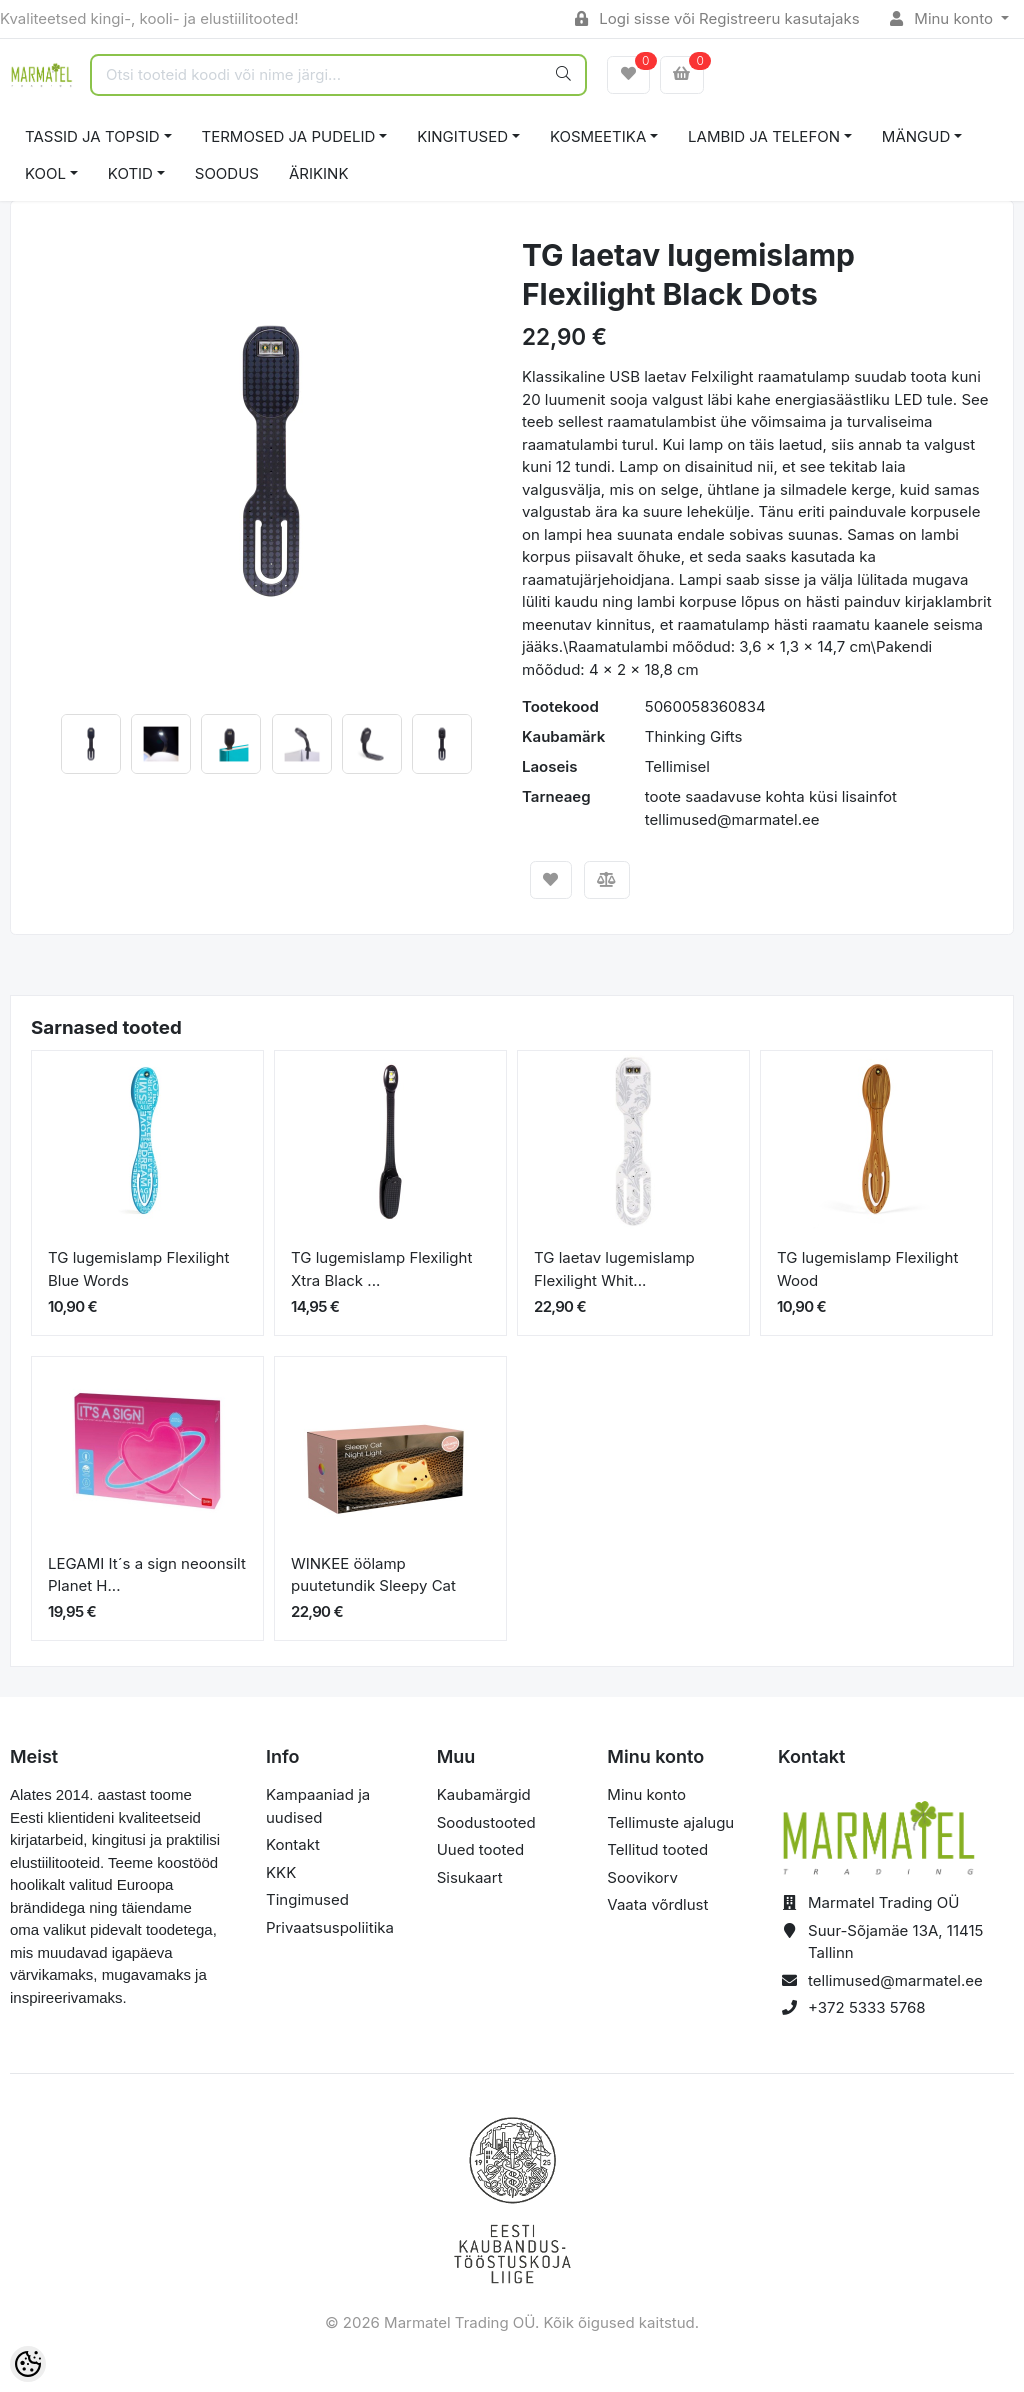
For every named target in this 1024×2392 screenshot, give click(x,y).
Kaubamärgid (484, 1794)
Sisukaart (470, 1877)
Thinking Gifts (694, 736)
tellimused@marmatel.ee (895, 1980)
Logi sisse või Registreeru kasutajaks (717, 18)
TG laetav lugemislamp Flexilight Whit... (614, 1269)
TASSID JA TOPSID (92, 136)
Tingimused (307, 1899)
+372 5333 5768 (867, 2007)
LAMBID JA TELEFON (764, 136)
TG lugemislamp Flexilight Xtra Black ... (381, 1269)
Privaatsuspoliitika (330, 1927)
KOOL (45, 173)
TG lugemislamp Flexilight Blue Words (138, 1269)
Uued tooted (481, 1849)
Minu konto (944, 18)
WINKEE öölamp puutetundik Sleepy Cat (373, 1575)
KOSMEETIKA (598, 136)
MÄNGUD (916, 136)
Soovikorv (642, 1877)
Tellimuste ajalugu (670, 1822)
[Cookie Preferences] (28, 2364)
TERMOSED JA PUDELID (289, 136)
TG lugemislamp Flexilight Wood (867, 1269)
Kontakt (293, 1844)
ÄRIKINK (319, 173)
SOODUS (227, 173)
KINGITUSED (462, 136)
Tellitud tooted (657, 1849)
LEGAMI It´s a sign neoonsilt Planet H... (147, 1575)
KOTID (130, 173)
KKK (281, 1872)
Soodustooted (486, 1822)
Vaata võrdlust (657, 1904)
